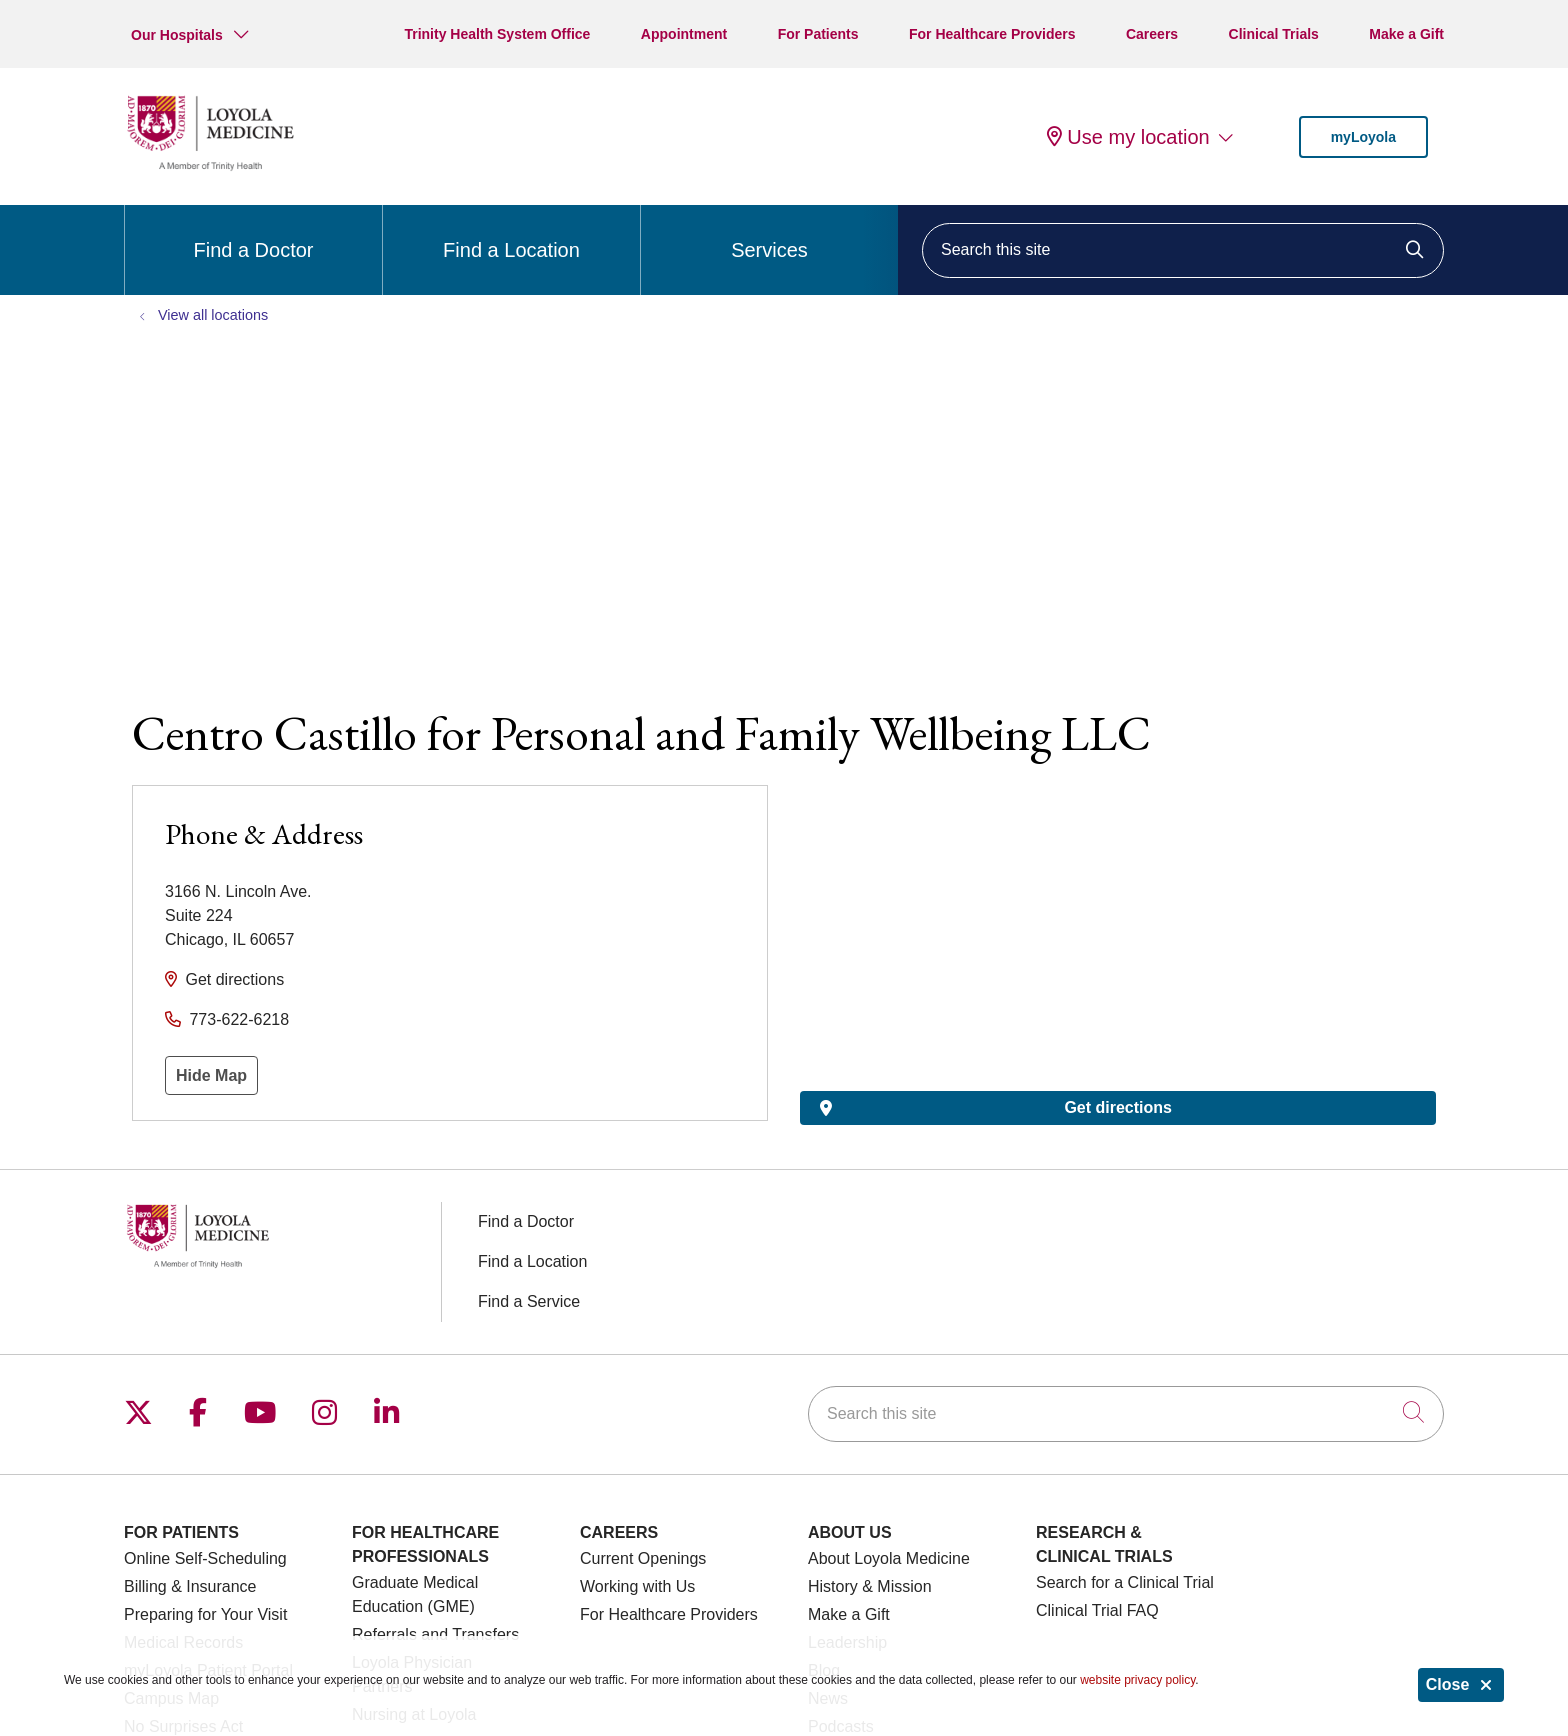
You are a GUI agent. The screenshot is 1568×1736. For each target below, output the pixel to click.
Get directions (234, 979)
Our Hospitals (177, 35)
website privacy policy (1137, 1680)
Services (769, 233)
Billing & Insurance (190, 1586)
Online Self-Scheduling (205, 1558)
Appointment (684, 34)
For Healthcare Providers (992, 34)
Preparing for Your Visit (205, 1614)
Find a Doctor (253, 233)
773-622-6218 (239, 1019)
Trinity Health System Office (497, 34)
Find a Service (529, 1301)
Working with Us (637, 1586)
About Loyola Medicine (889, 1558)
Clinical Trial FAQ (1097, 1610)
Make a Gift (1406, 34)
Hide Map (211, 1075)
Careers (1152, 34)
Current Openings (643, 1558)
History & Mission (870, 1586)
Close (1461, 1684)
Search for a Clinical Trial (1125, 1582)
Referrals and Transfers (435, 1634)
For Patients (818, 34)
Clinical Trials (1274, 34)
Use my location (1128, 137)
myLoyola (1363, 137)
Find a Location (511, 233)
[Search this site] (1183, 250)
